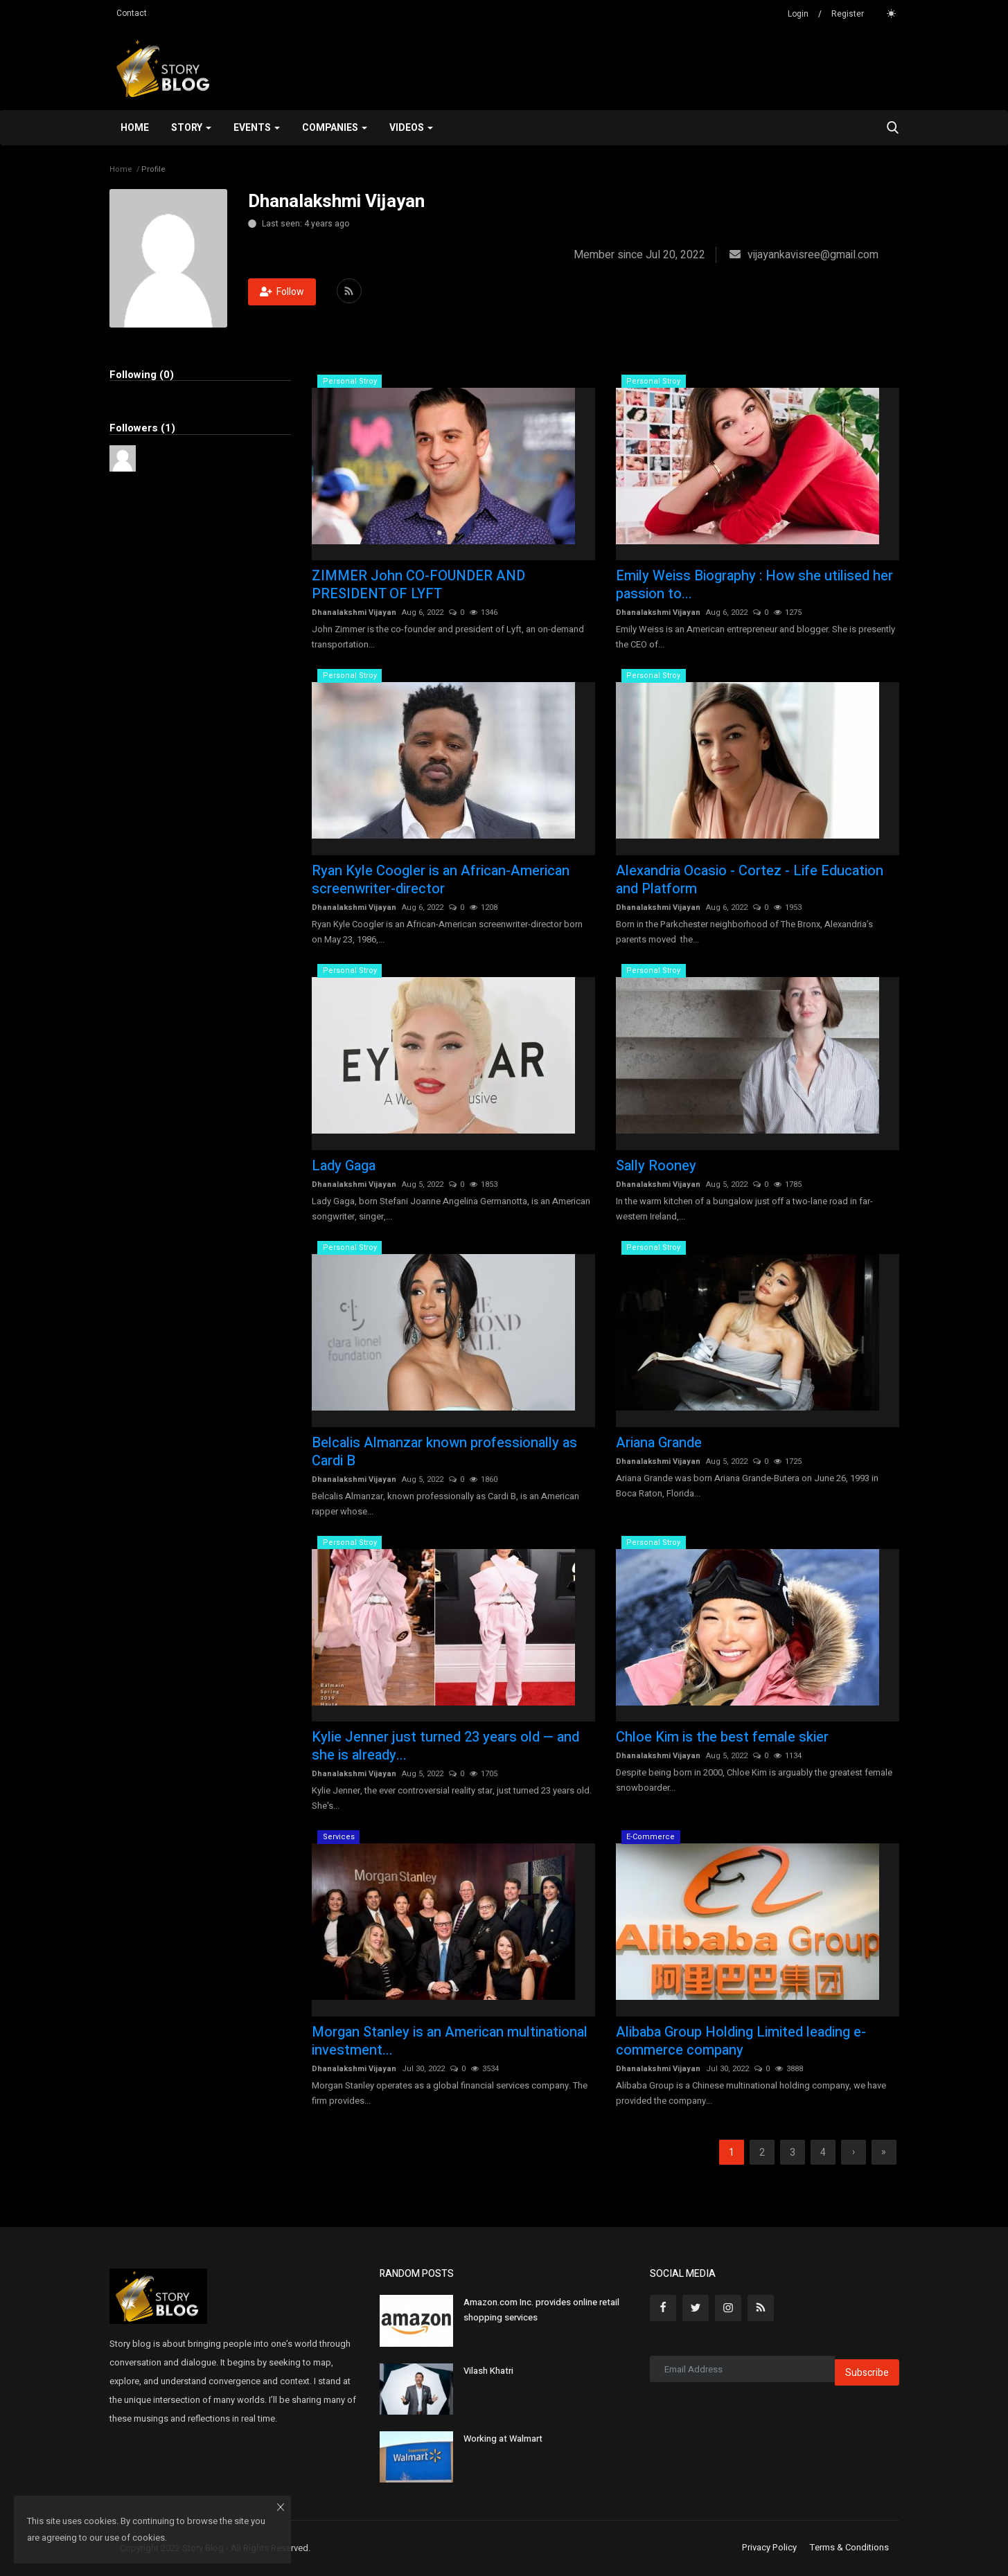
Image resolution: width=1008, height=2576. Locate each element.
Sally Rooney (656, 1166)
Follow (282, 292)
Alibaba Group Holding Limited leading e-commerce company (741, 2041)
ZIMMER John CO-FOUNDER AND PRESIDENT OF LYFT (418, 585)
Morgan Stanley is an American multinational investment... (449, 2041)
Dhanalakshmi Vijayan (354, 612)
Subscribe (867, 2372)
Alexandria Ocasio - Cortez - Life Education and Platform (749, 880)
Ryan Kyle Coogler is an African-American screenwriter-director (440, 880)
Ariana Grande (659, 1443)
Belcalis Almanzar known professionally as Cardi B (444, 1452)
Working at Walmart (502, 2438)
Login (798, 14)
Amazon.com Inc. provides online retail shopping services (541, 2310)
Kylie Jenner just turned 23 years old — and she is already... (445, 1746)
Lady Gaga (343, 1166)
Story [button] (191, 127)
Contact (131, 13)
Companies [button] (334, 127)
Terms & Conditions (849, 2547)
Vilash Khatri (488, 2370)
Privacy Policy (769, 2547)
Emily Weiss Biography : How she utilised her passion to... (754, 585)
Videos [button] (411, 127)
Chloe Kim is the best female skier (722, 1737)
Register (847, 14)
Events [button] (256, 127)
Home (135, 127)
